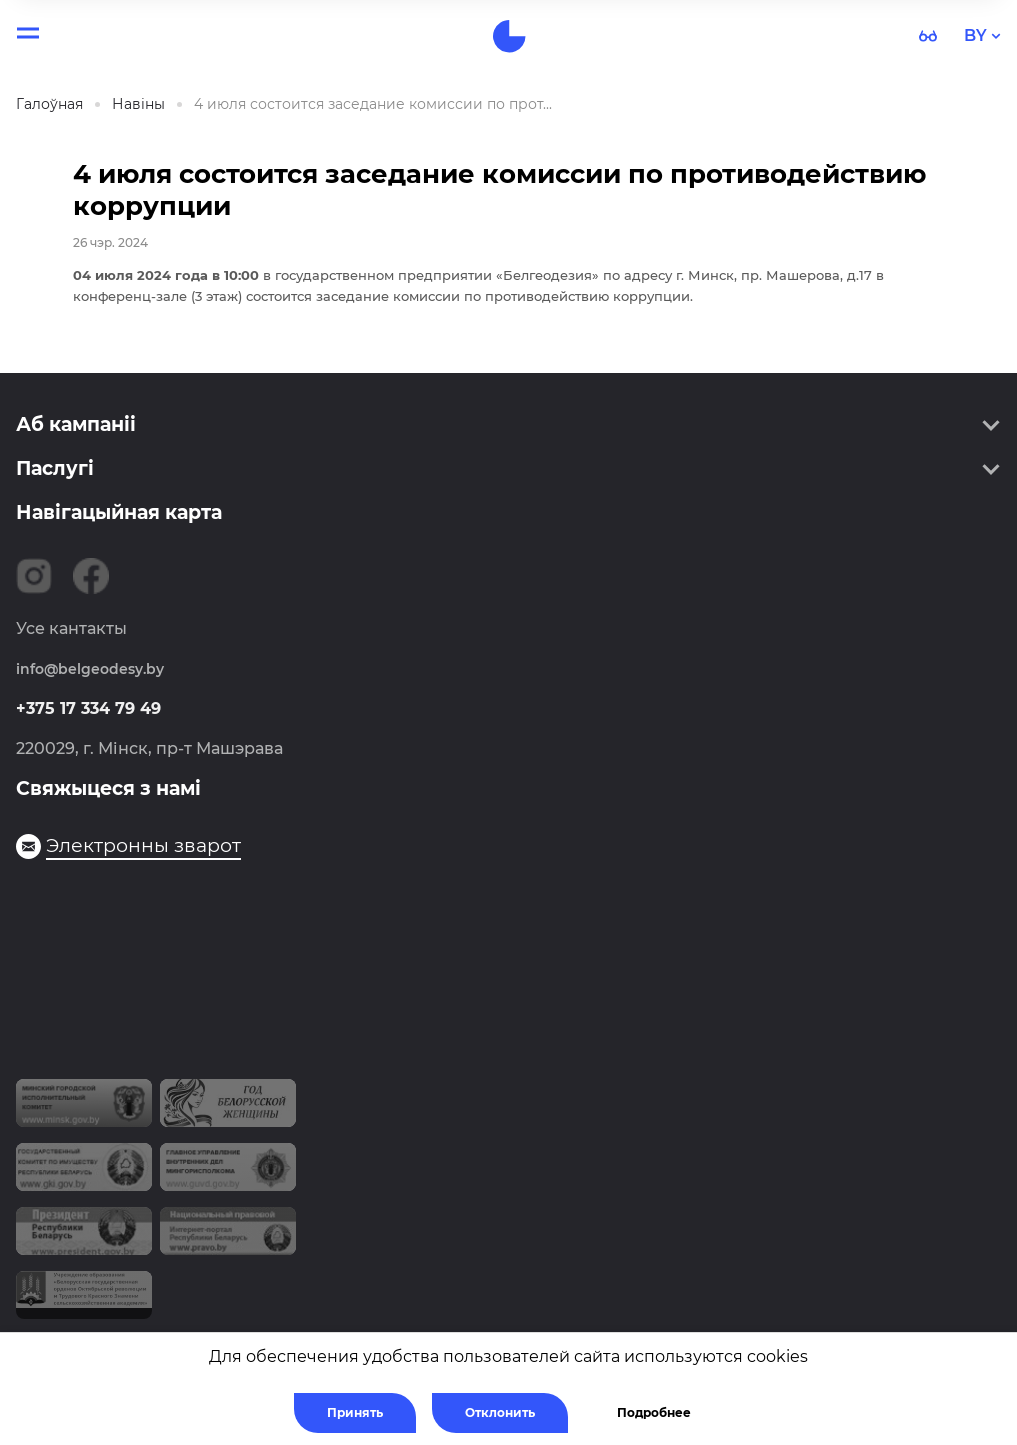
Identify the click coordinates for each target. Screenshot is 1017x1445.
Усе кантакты (71, 628)
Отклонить (500, 1412)
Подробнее (654, 1412)
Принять (355, 1412)
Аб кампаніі (76, 424)
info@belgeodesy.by (90, 669)
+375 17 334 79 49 (88, 708)
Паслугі (55, 468)
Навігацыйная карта (119, 512)
